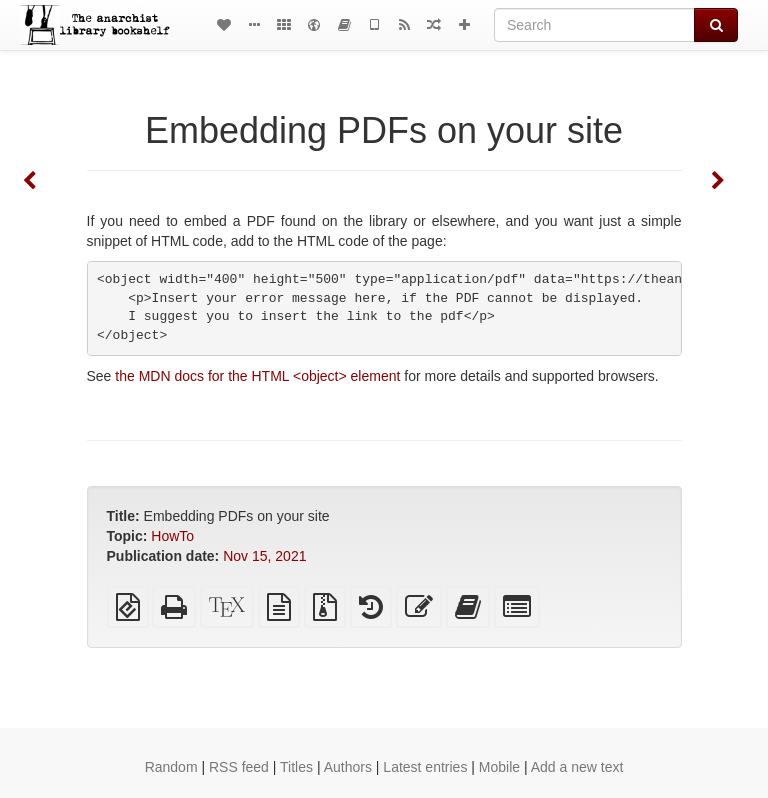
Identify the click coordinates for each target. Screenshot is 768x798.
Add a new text (577, 767)
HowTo (172, 536)
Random (171, 767)
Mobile (499, 767)
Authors (348, 767)
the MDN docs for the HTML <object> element (257, 376)
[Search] (594, 25)
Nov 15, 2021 (264, 556)
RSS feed (239, 767)
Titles (296, 767)
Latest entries (425, 767)
